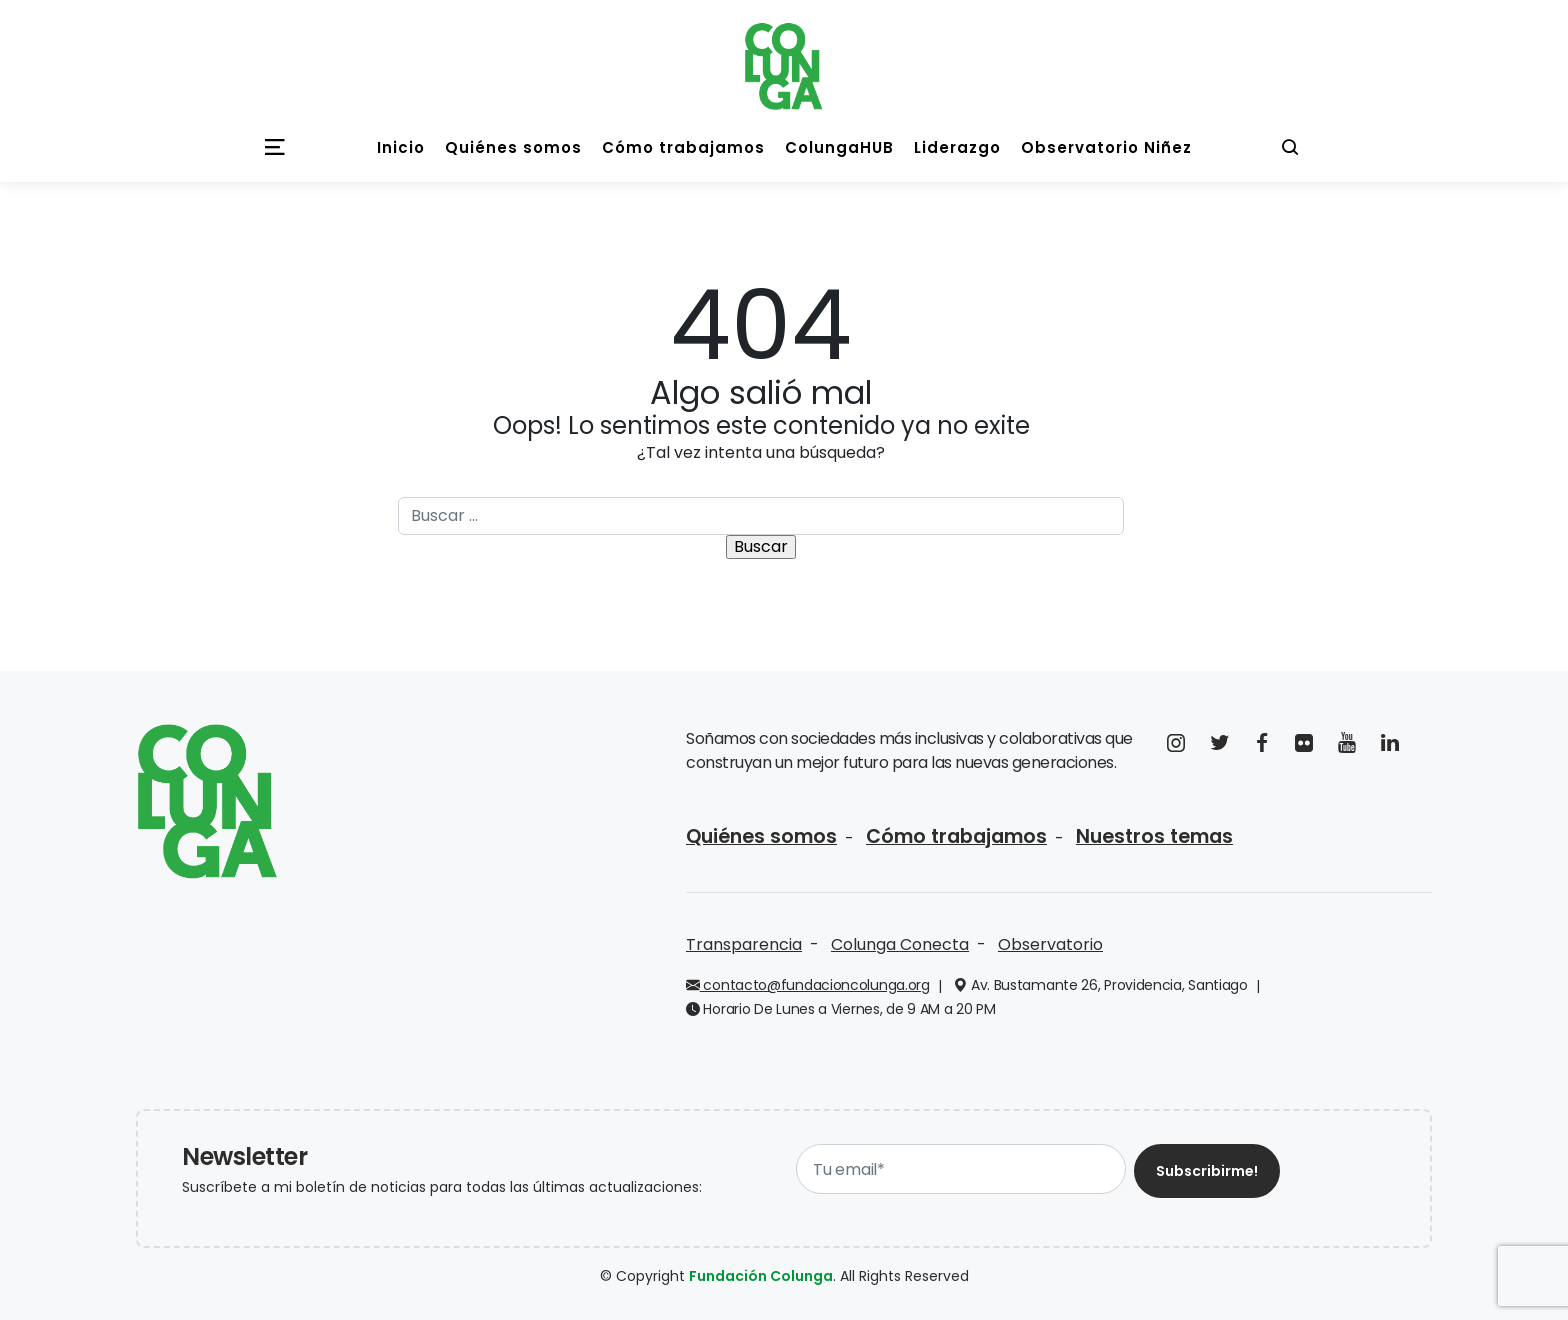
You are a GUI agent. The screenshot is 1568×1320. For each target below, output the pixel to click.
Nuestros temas (1154, 836)
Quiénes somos (761, 836)
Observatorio (1050, 944)
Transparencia (744, 944)
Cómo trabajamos (956, 836)
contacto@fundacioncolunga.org (808, 985)
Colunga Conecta (900, 944)
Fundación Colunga (761, 1276)
